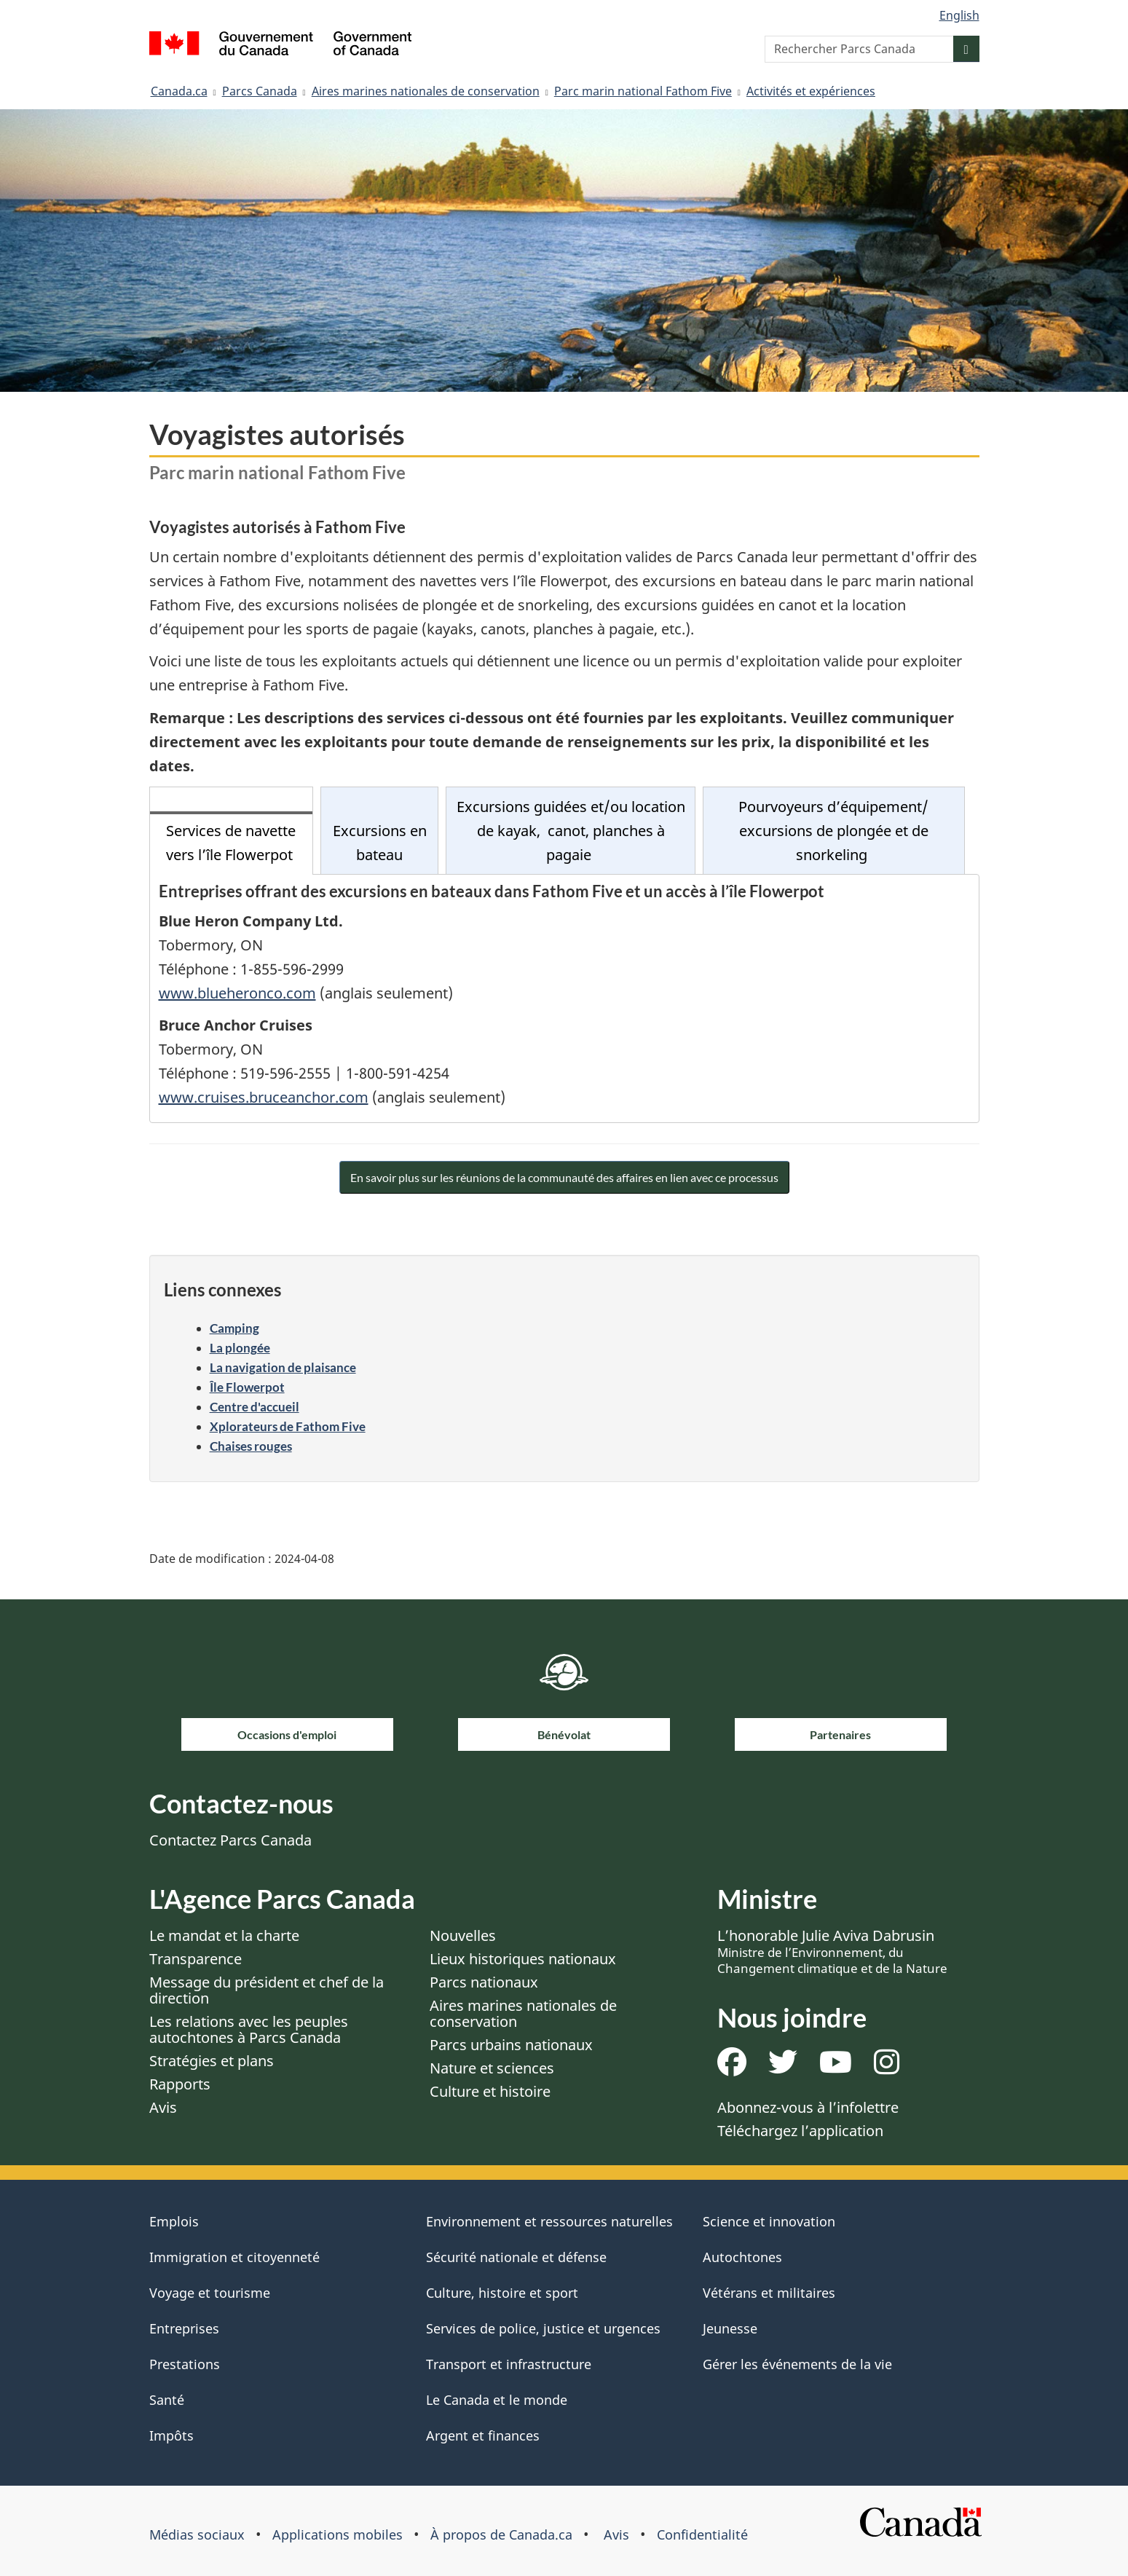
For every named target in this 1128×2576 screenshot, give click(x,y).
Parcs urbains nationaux (511, 2045)
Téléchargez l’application (800, 2130)
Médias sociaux (197, 2534)
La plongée (240, 1347)
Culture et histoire (490, 2091)
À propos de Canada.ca (501, 2534)
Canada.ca (179, 91)
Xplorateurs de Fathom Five (288, 1426)
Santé (166, 2399)
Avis (163, 2107)
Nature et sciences (492, 2068)
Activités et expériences (810, 91)
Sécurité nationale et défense (516, 2257)
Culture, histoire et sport (502, 2292)
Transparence (195, 1959)
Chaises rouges (251, 1446)
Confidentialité (702, 2534)
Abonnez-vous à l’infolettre (808, 2107)
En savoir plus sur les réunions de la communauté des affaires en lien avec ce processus (564, 1177)
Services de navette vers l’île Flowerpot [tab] (231, 842)
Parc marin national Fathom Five (643, 91)
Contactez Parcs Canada (230, 1840)
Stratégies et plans (211, 2061)
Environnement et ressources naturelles (549, 2221)
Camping (234, 1328)
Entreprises (184, 2328)
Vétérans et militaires (769, 2292)
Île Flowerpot (247, 1387)
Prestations (184, 2364)
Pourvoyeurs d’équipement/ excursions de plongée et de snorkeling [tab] (833, 830)
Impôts (171, 2435)
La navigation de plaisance (283, 1367)
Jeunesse (730, 2328)
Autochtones (742, 2257)
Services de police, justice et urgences (543, 2328)
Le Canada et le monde (496, 2399)
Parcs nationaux (484, 1982)
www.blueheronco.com (237, 993)
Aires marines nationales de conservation (426, 91)
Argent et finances (483, 2435)
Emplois (174, 2221)
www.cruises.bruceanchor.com (263, 1097)
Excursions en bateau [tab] (380, 842)
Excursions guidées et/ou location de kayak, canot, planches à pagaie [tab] (571, 830)
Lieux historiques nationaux (523, 1959)
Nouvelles (463, 1935)
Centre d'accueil (254, 1406)
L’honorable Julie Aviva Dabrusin (832, 1951)
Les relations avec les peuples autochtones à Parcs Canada (248, 2029)
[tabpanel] (564, 998)
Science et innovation (769, 2221)
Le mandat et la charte (224, 1935)
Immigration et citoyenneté (234, 2257)
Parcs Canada (259, 91)
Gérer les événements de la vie (797, 2364)
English (959, 15)
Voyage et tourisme (209, 2292)
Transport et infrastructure (508, 2364)
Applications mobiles (337, 2534)
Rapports (179, 2084)
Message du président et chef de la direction (266, 1990)
